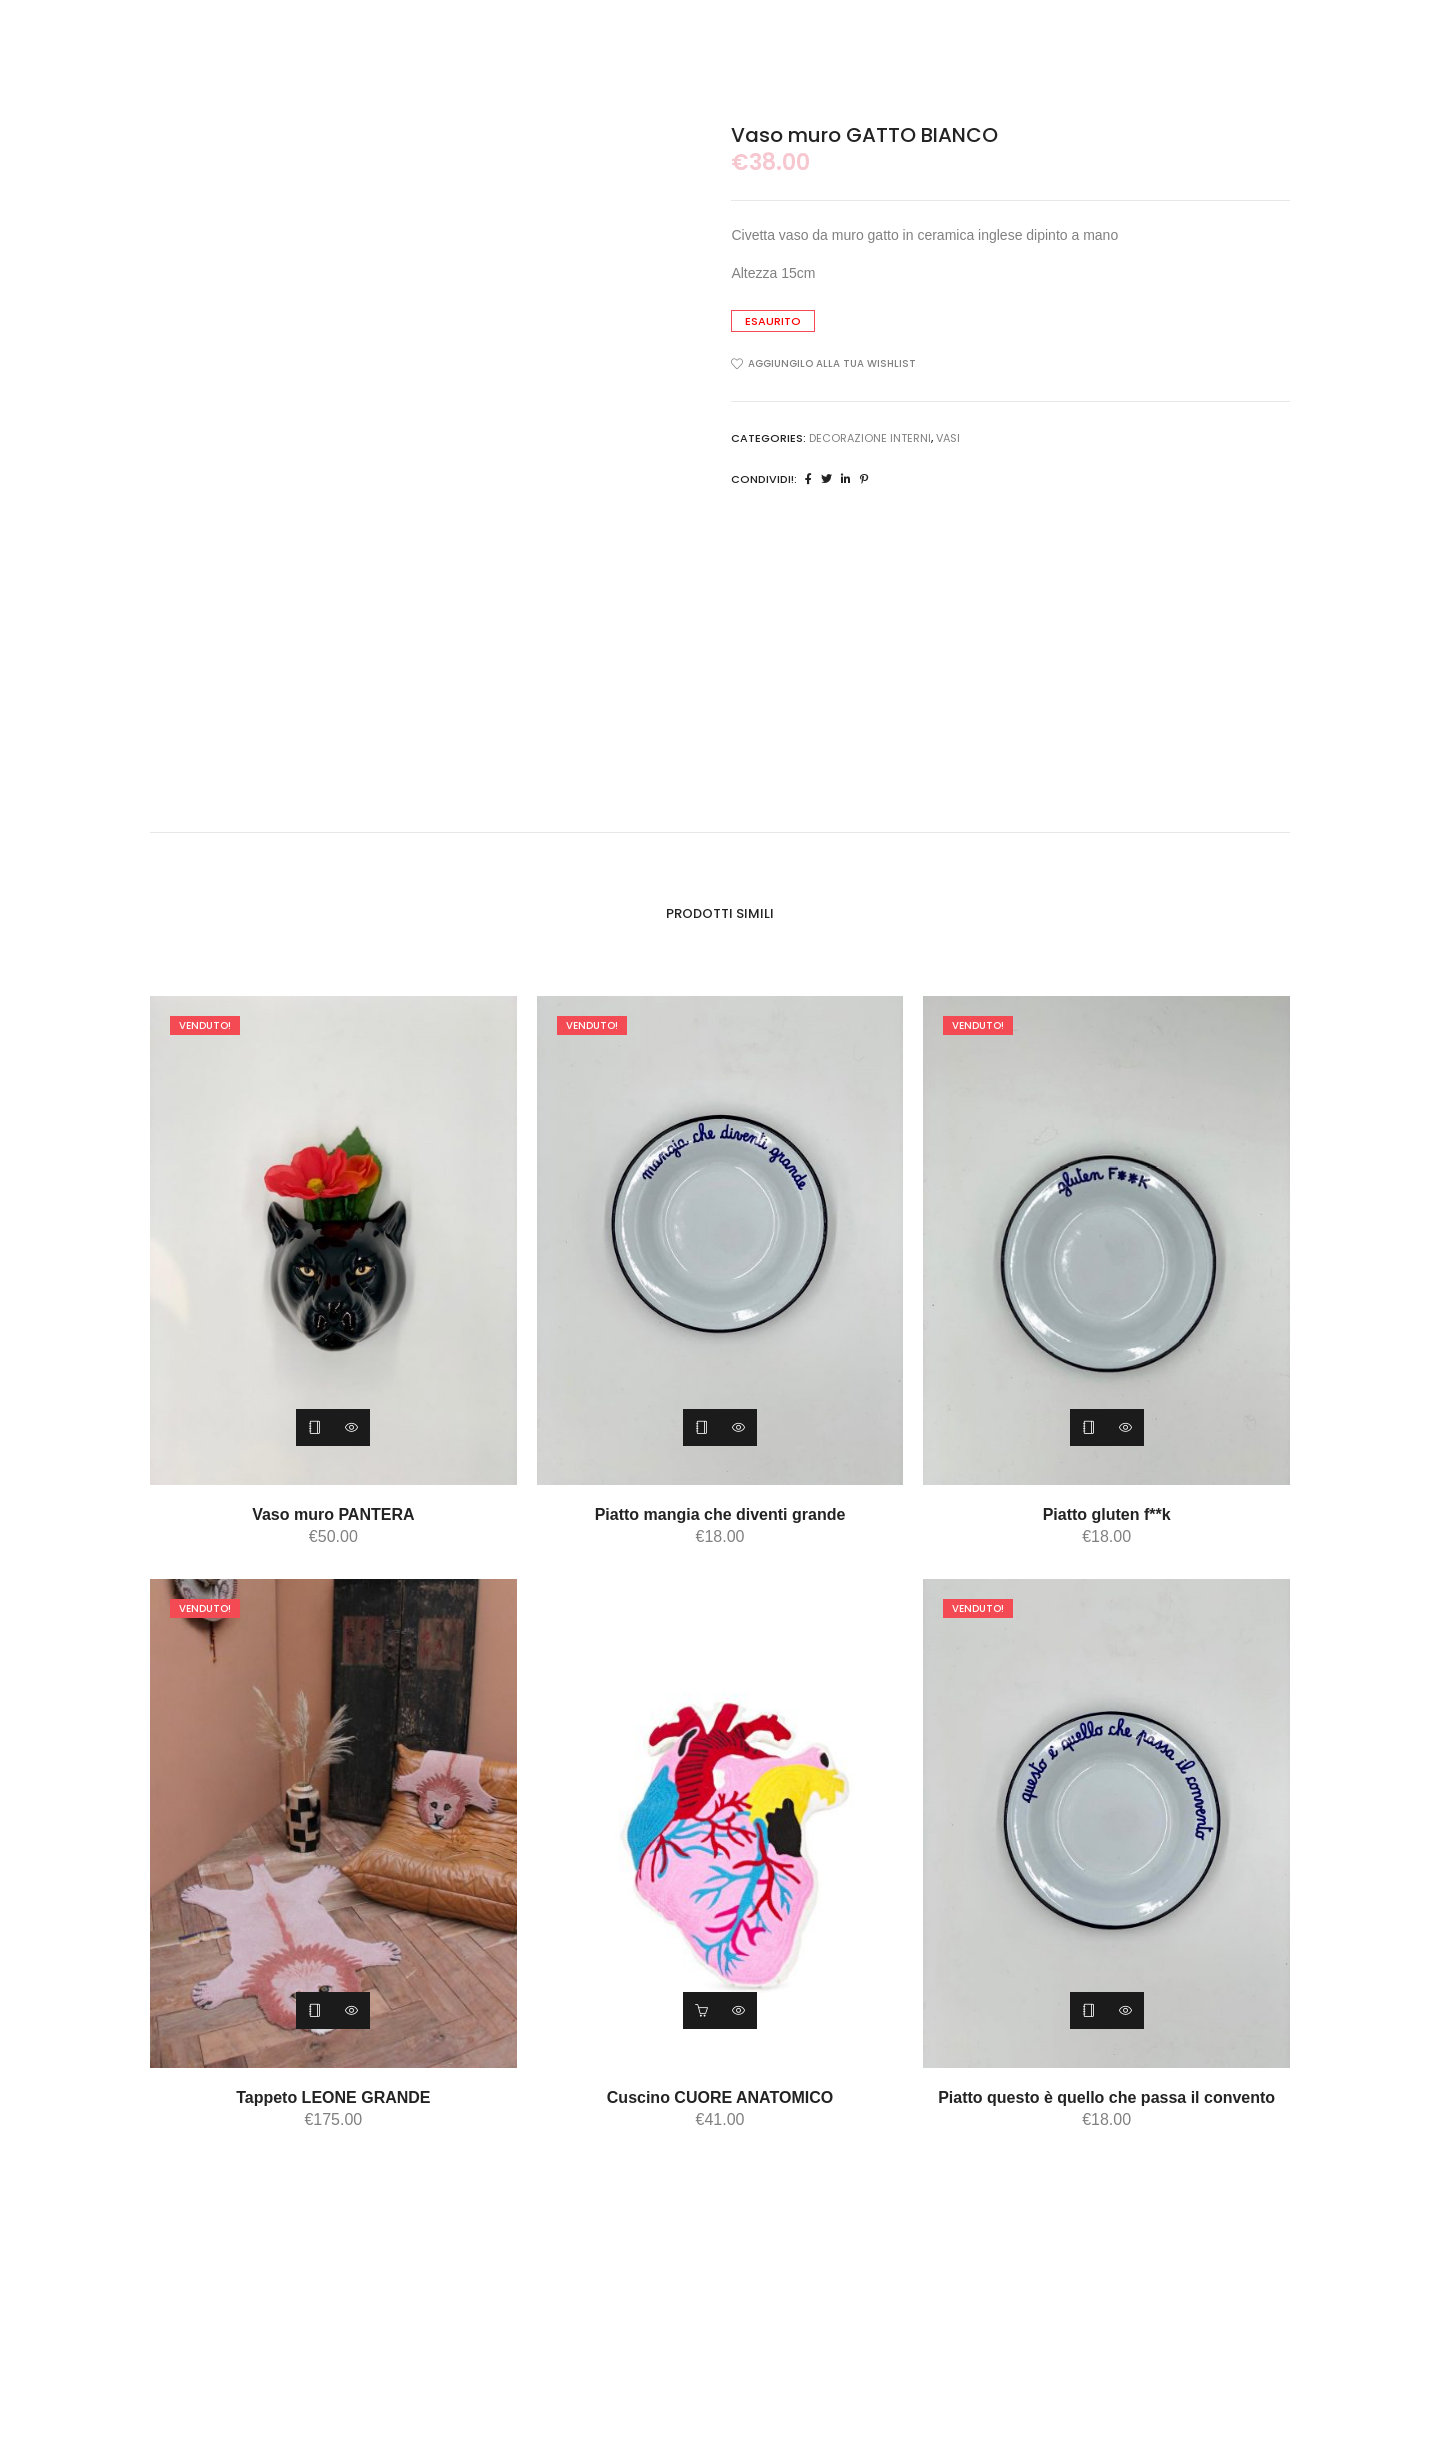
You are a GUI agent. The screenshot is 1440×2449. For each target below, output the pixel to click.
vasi (948, 438)
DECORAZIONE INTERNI (870, 438)
